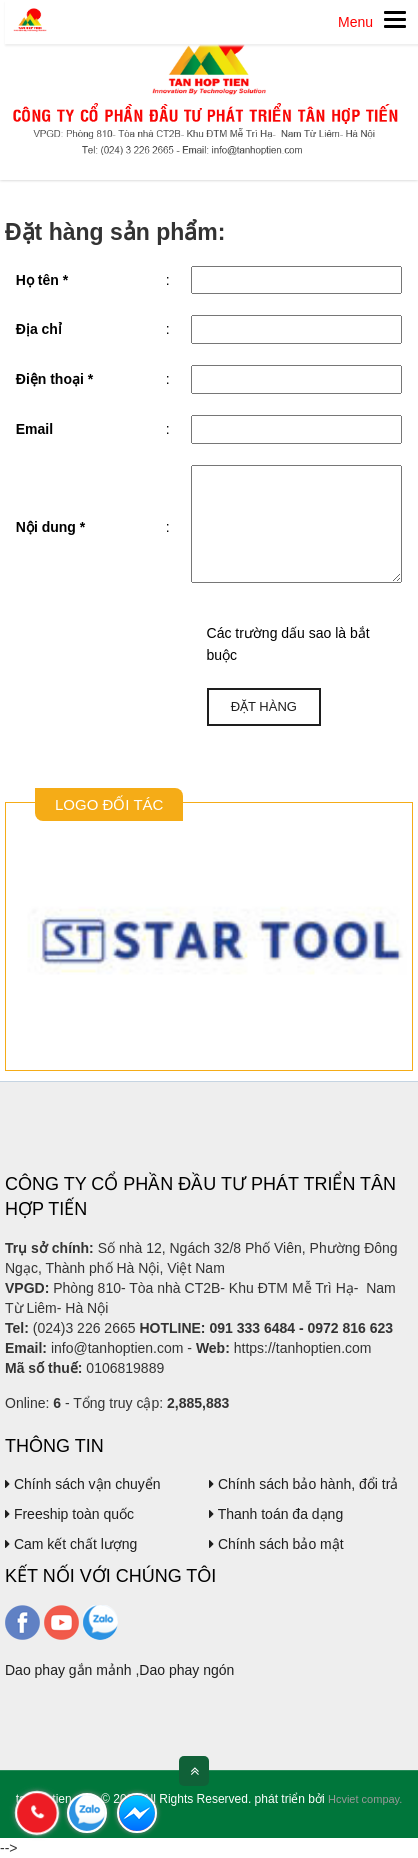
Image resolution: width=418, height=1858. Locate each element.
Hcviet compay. (365, 1799)
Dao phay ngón (186, 1670)
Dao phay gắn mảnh (68, 1670)
